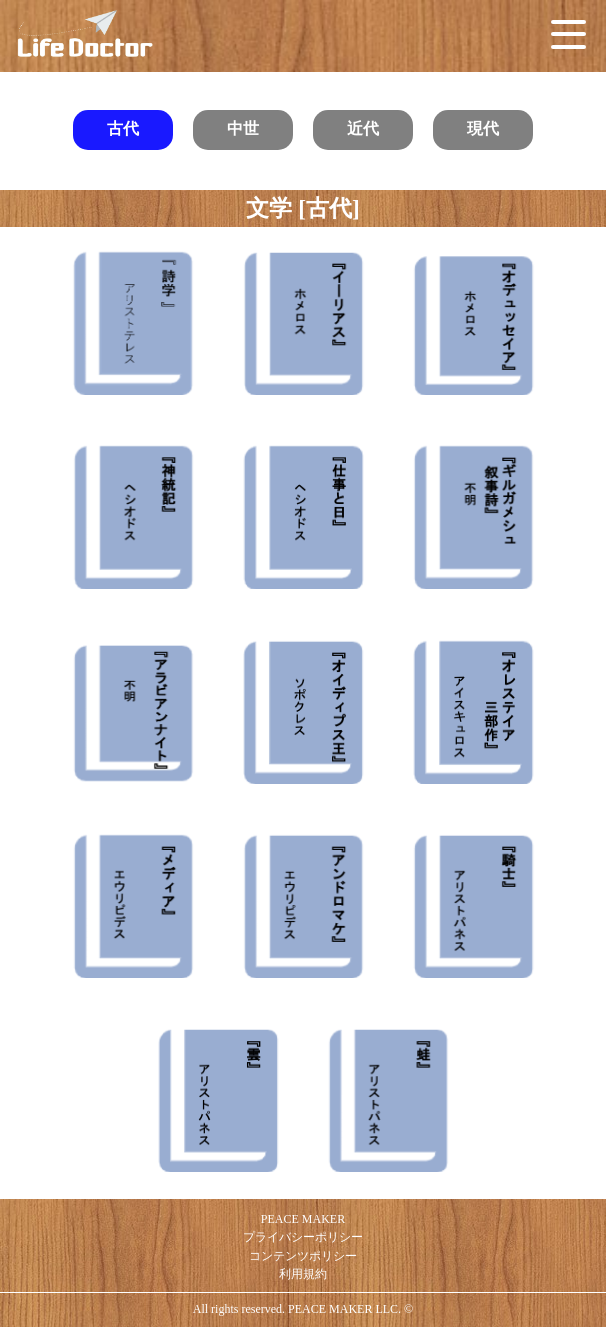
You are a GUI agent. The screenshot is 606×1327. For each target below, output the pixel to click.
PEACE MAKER (303, 1219)
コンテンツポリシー (303, 1256)
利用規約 (303, 1274)
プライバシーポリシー (303, 1237)
